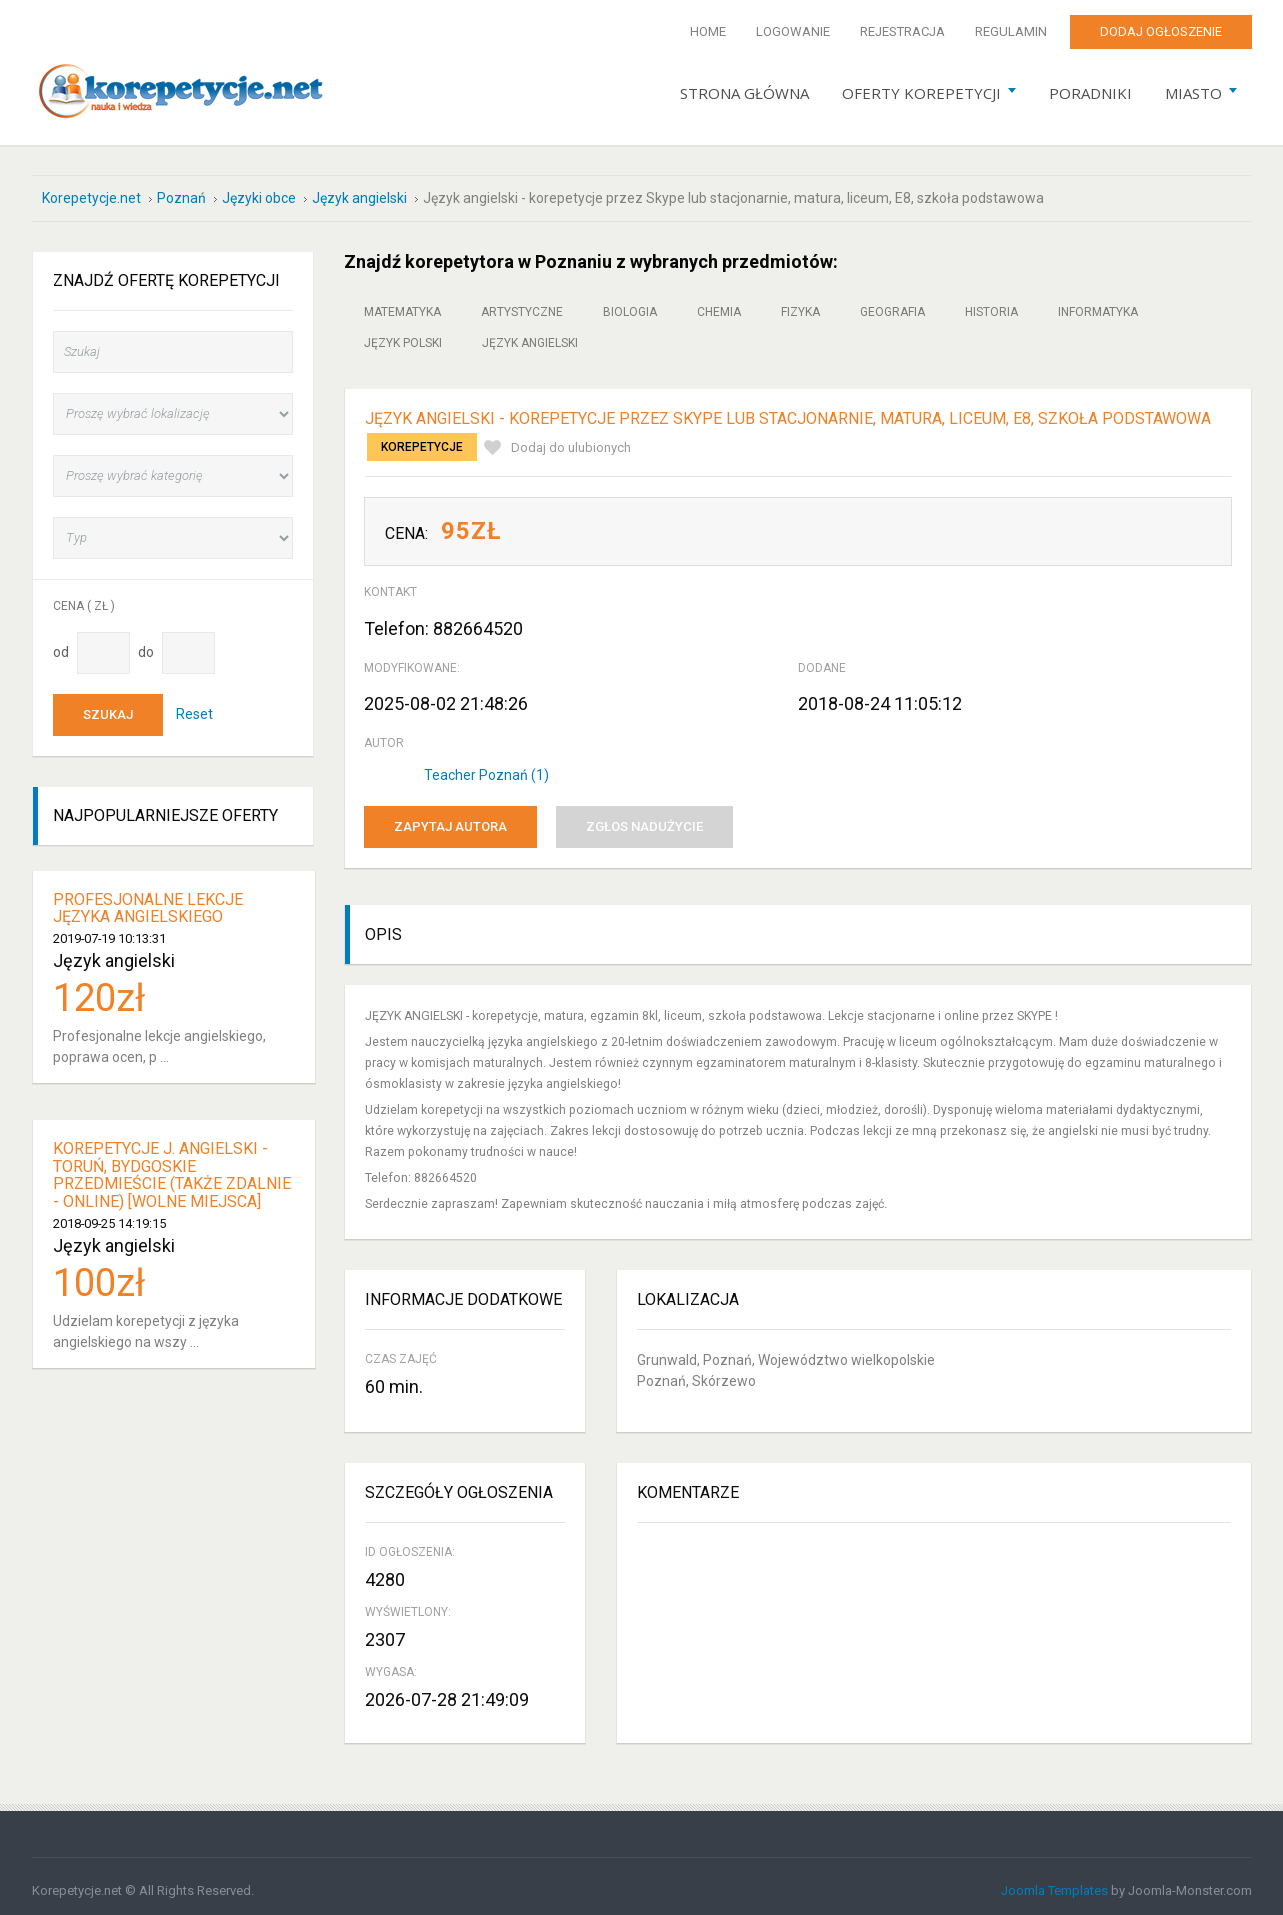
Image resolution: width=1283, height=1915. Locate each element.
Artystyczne (522, 303)
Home (708, 31)
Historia (991, 303)
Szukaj (108, 705)
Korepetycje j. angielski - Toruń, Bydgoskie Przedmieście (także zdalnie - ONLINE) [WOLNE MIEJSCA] (172, 1166)
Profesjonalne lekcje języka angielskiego (148, 898)
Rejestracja (902, 31)
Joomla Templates (1054, 1881)
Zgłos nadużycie (644, 817)
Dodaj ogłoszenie (1161, 31)
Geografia (892, 303)
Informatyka (1098, 303)
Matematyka (402, 303)
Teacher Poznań (486, 766)
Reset (194, 704)
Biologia (630, 303)
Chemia (719, 303)
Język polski (403, 334)
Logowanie (793, 31)
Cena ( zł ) (84, 596)
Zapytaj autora (450, 817)
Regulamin (1011, 31)
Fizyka (800, 303)
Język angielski (530, 334)
